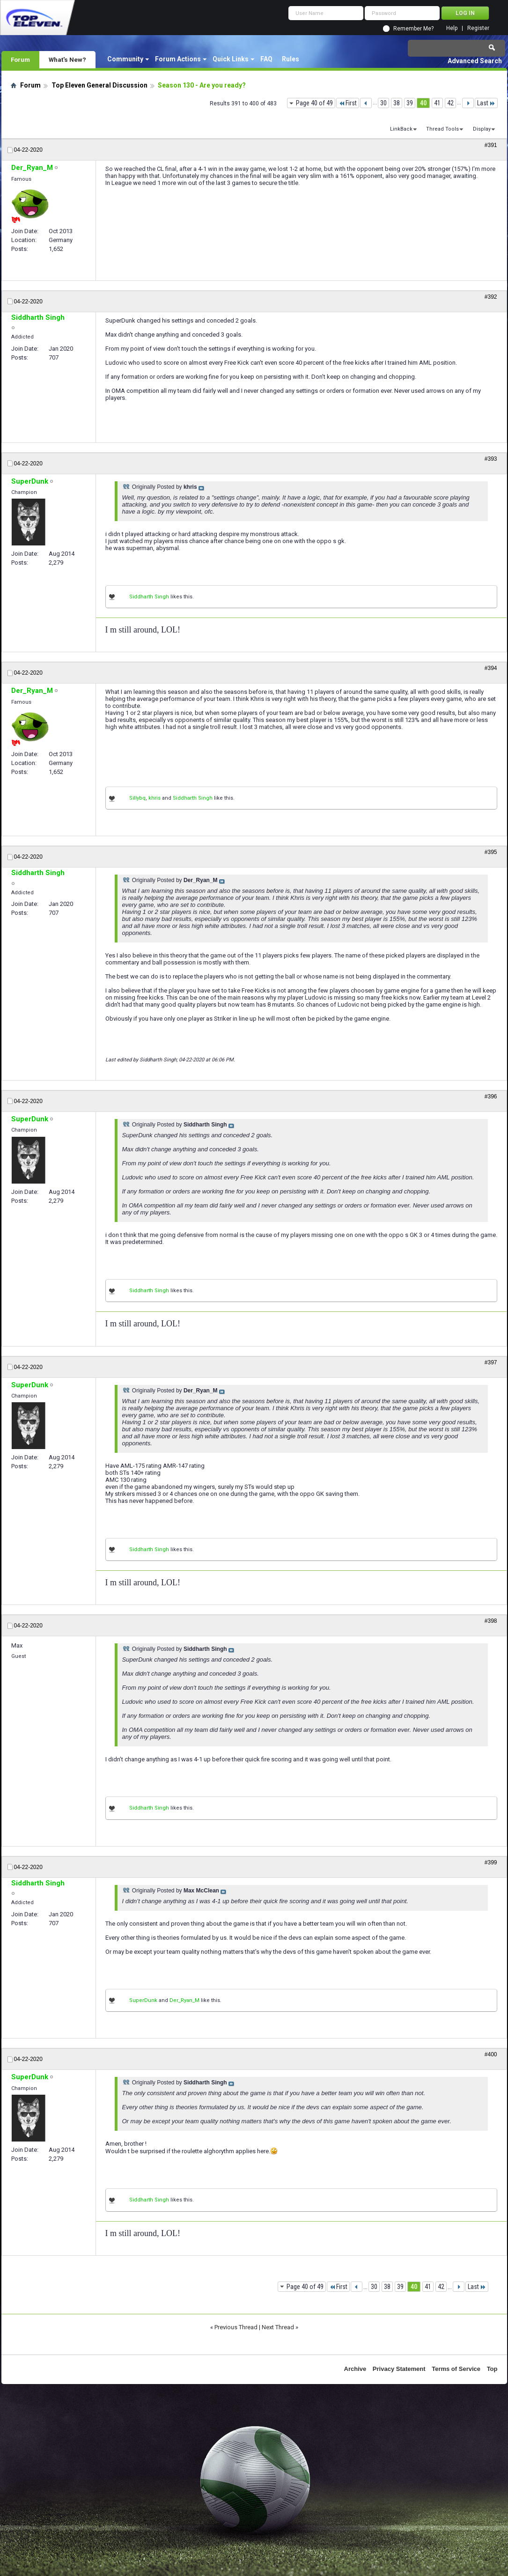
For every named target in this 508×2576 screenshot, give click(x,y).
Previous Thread (236, 2327)
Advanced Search (475, 61)
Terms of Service (456, 2368)
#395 (491, 852)
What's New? (67, 59)
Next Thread (278, 2327)
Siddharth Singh (149, 597)
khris (154, 798)
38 (396, 103)
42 (450, 103)
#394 (491, 668)
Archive (355, 2368)
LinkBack (401, 129)
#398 (491, 1621)
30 (383, 103)
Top (492, 2368)
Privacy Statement (399, 2368)
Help (451, 28)
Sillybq (137, 798)
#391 (491, 145)
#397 (491, 1362)
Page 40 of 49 (314, 103)
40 (423, 103)
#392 (491, 297)
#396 (491, 1096)
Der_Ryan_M (184, 2000)
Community (125, 59)
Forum (20, 59)
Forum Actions (178, 59)
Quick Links (231, 59)
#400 (491, 2054)
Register (478, 28)
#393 (491, 459)
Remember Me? (413, 28)
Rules (290, 59)
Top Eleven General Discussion (99, 85)
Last (486, 103)
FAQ (266, 59)
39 (409, 103)
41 (437, 103)
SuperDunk (143, 2000)
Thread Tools (442, 129)
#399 (491, 1862)
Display (482, 129)
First (348, 103)
